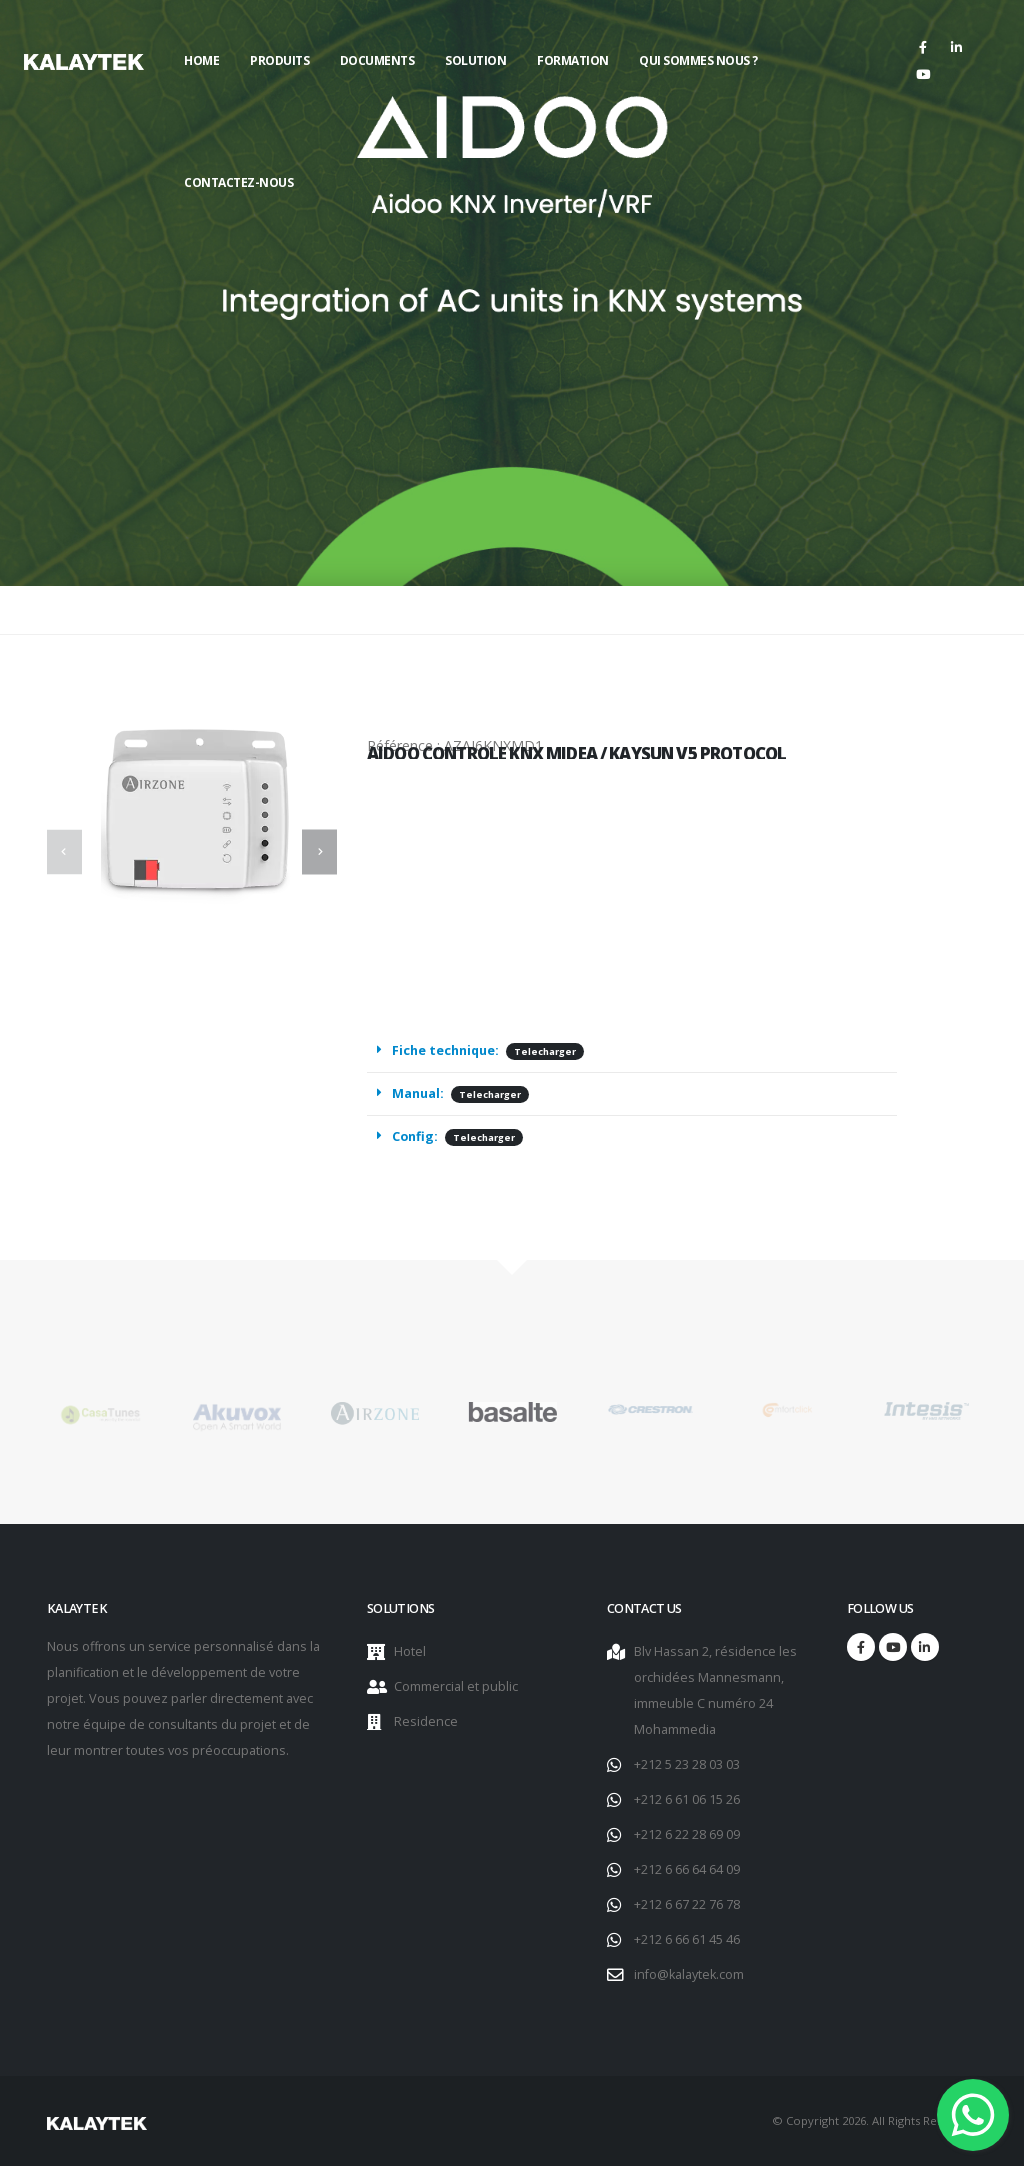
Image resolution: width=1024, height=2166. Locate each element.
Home (201, 60)
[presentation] (64, 851)
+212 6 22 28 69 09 (687, 1834)
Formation (573, 60)
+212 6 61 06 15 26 (687, 1799)
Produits (279, 60)
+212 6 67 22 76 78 (687, 1904)
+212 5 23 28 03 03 (687, 1764)
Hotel (410, 1651)
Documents (377, 60)
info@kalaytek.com (689, 1974)
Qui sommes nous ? (698, 60)
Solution (475, 60)
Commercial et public (456, 1686)
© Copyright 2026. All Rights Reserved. (874, 2120)
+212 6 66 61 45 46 (687, 1939)
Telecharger (545, 1052)
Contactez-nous (238, 182)
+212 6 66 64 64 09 (687, 1869)
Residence (426, 1721)
